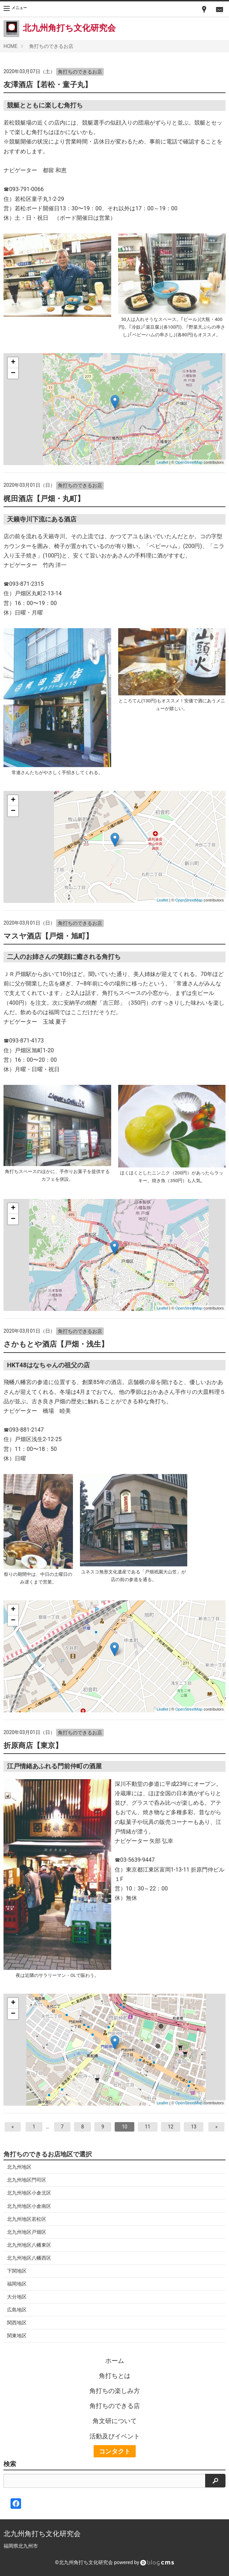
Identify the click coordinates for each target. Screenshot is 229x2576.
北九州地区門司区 (26, 2180)
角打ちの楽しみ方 (114, 2390)
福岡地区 (17, 2284)
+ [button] (13, 362)
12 (171, 2126)
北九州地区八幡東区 (29, 2245)
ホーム (114, 2360)
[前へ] (13, 2126)
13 (193, 2126)
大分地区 (17, 2297)
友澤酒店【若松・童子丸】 (48, 84)
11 (147, 2126)
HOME (11, 46)
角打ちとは (114, 2375)
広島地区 (17, 2309)
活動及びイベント (114, 2436)
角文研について (115, 2420)
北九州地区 (19, 2167)
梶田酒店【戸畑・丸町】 (44, 498)
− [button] (13, 373)
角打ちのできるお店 (51, 46)
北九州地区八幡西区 (29, 2258)
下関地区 (17, 2271)
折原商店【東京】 (33, 1745)
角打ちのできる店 (114, 2405)
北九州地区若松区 (26, 2219)
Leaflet (162, 462)
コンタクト (114, 2451)
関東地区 (17, 2335)
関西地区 (17, 2322)
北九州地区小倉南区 (29, 2206)
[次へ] (216, 2126)
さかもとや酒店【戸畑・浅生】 (56, 1344)
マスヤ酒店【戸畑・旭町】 (48, 936)
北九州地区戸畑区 (26, 2232)
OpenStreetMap (189, 462)
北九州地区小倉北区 (29, 2193)
